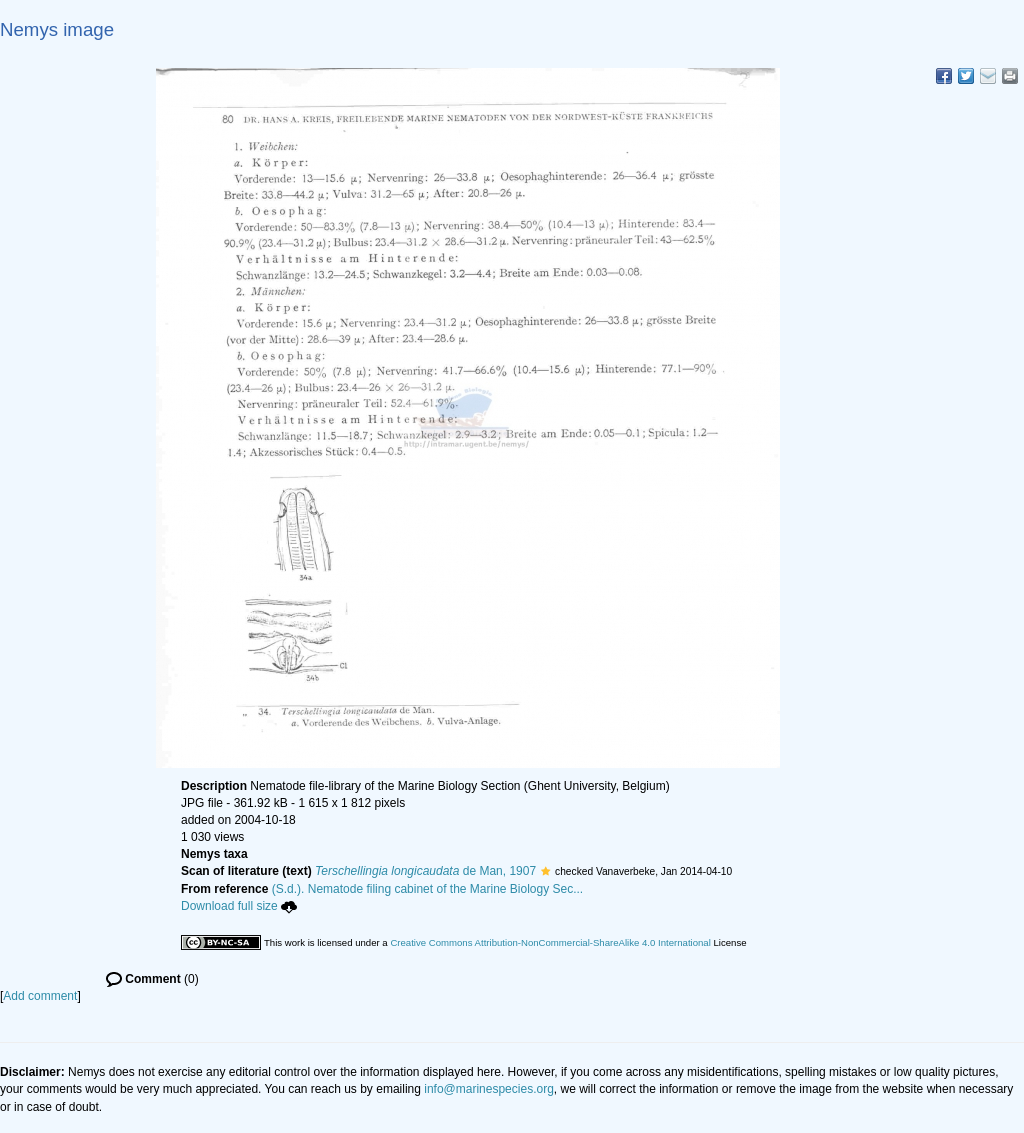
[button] (545, 871)
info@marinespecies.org (489, 1089)
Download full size (239, 906)
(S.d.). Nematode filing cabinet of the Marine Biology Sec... (428, 889)
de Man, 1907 (425, 871)
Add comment (40, 996)
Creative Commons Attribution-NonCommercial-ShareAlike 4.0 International (550, 942)
